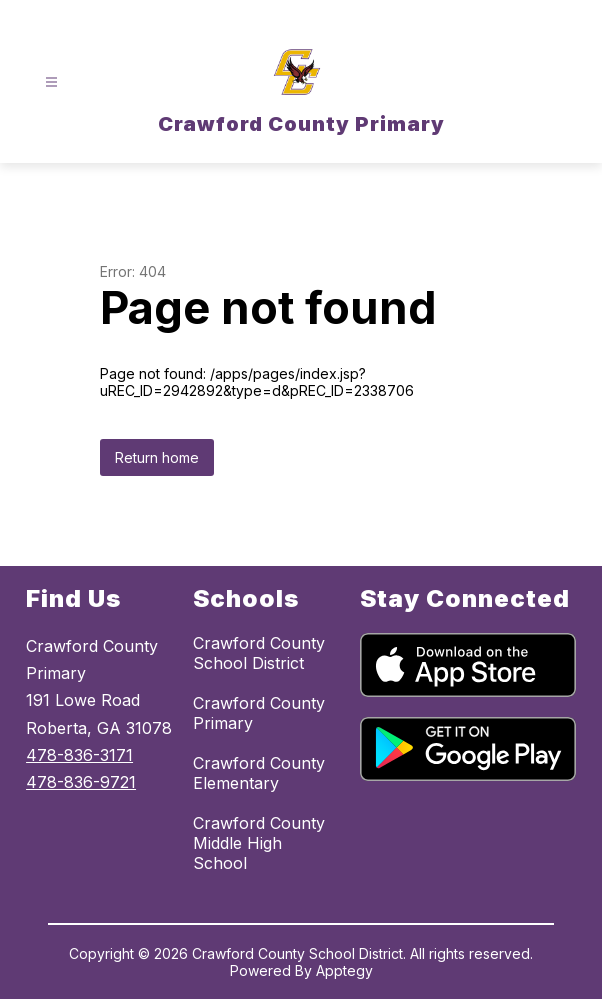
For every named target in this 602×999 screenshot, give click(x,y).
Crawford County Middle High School (259, 843)
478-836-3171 (79, 755)
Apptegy (344, 970)
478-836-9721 (81, 782)
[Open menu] (51, 82)
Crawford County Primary (259, 713)
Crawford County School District (259, 653)
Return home (157, 457)
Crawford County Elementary (259, 773)
